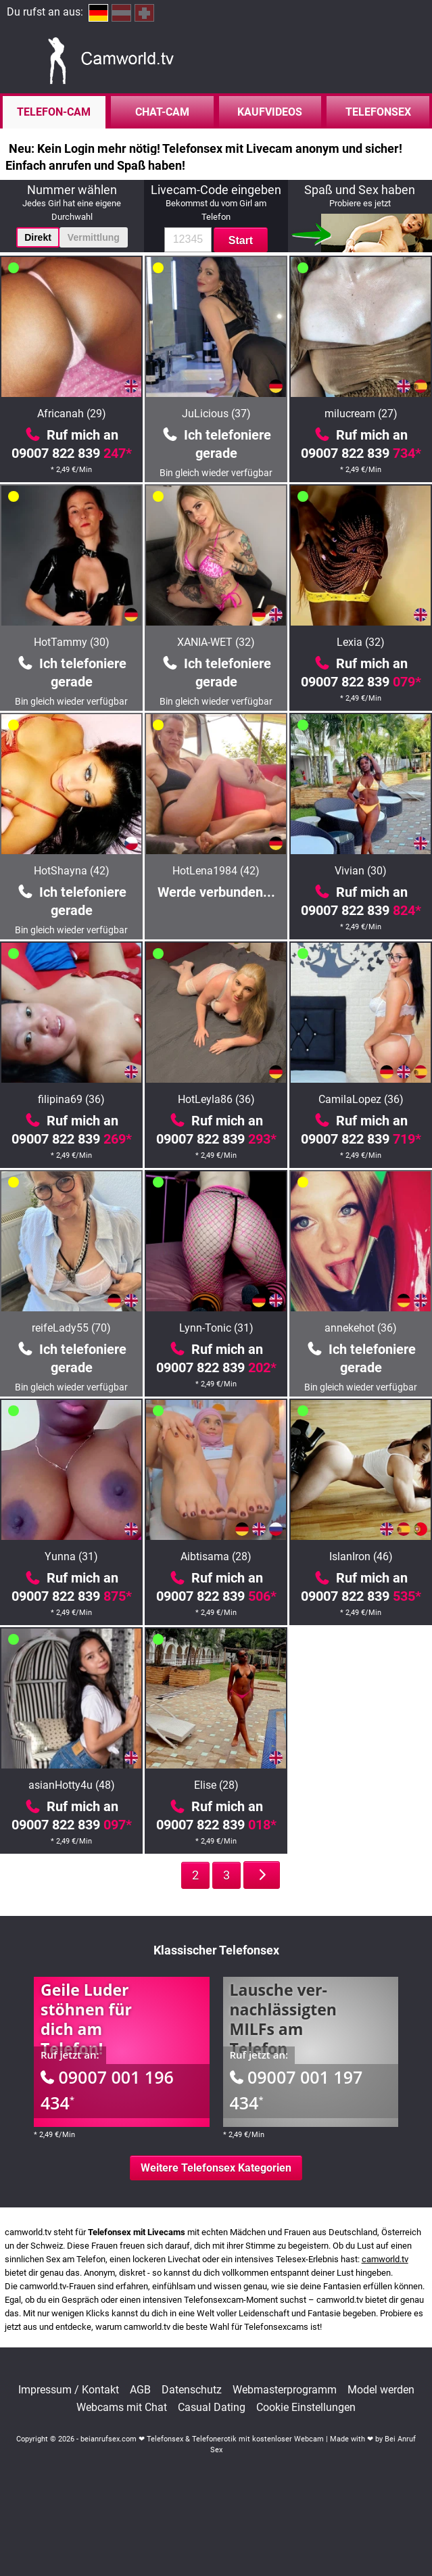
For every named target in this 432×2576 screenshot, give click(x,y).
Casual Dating (211, 2407)
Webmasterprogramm (285, 2390)
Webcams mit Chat (121, 2407)
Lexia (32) (361, 642)
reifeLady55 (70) (71, 1327)
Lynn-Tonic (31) (216, 1327)
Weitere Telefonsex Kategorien (216, 2167)
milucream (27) (361, 413)
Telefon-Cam (54, 112)
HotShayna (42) (72, 870)
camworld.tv (385, 2259)
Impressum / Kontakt (68, 2390)
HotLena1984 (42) (216, 870)
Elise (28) (216, 1785)
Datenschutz (192, 2390)
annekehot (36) (361, 1327)
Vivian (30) (361, 870)
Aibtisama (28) (216, 1556)
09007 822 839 (71, 453)
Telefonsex (378, 112)
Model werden (380, 2390)
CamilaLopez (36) (361, 1099)
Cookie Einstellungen (306, 2407)
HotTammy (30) (72, 642)
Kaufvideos (269, 112)
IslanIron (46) (361, 1556)
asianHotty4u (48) (71, 1785)
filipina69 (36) (71, 1099)
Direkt (37, 237)
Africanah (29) (71, 413)
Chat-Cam (162, 112)
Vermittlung (94, 237)
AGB (140, 2390)
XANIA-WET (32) (216, 642)
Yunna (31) (71, 1556)
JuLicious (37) (216, 413)
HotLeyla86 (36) (216, 1099)
